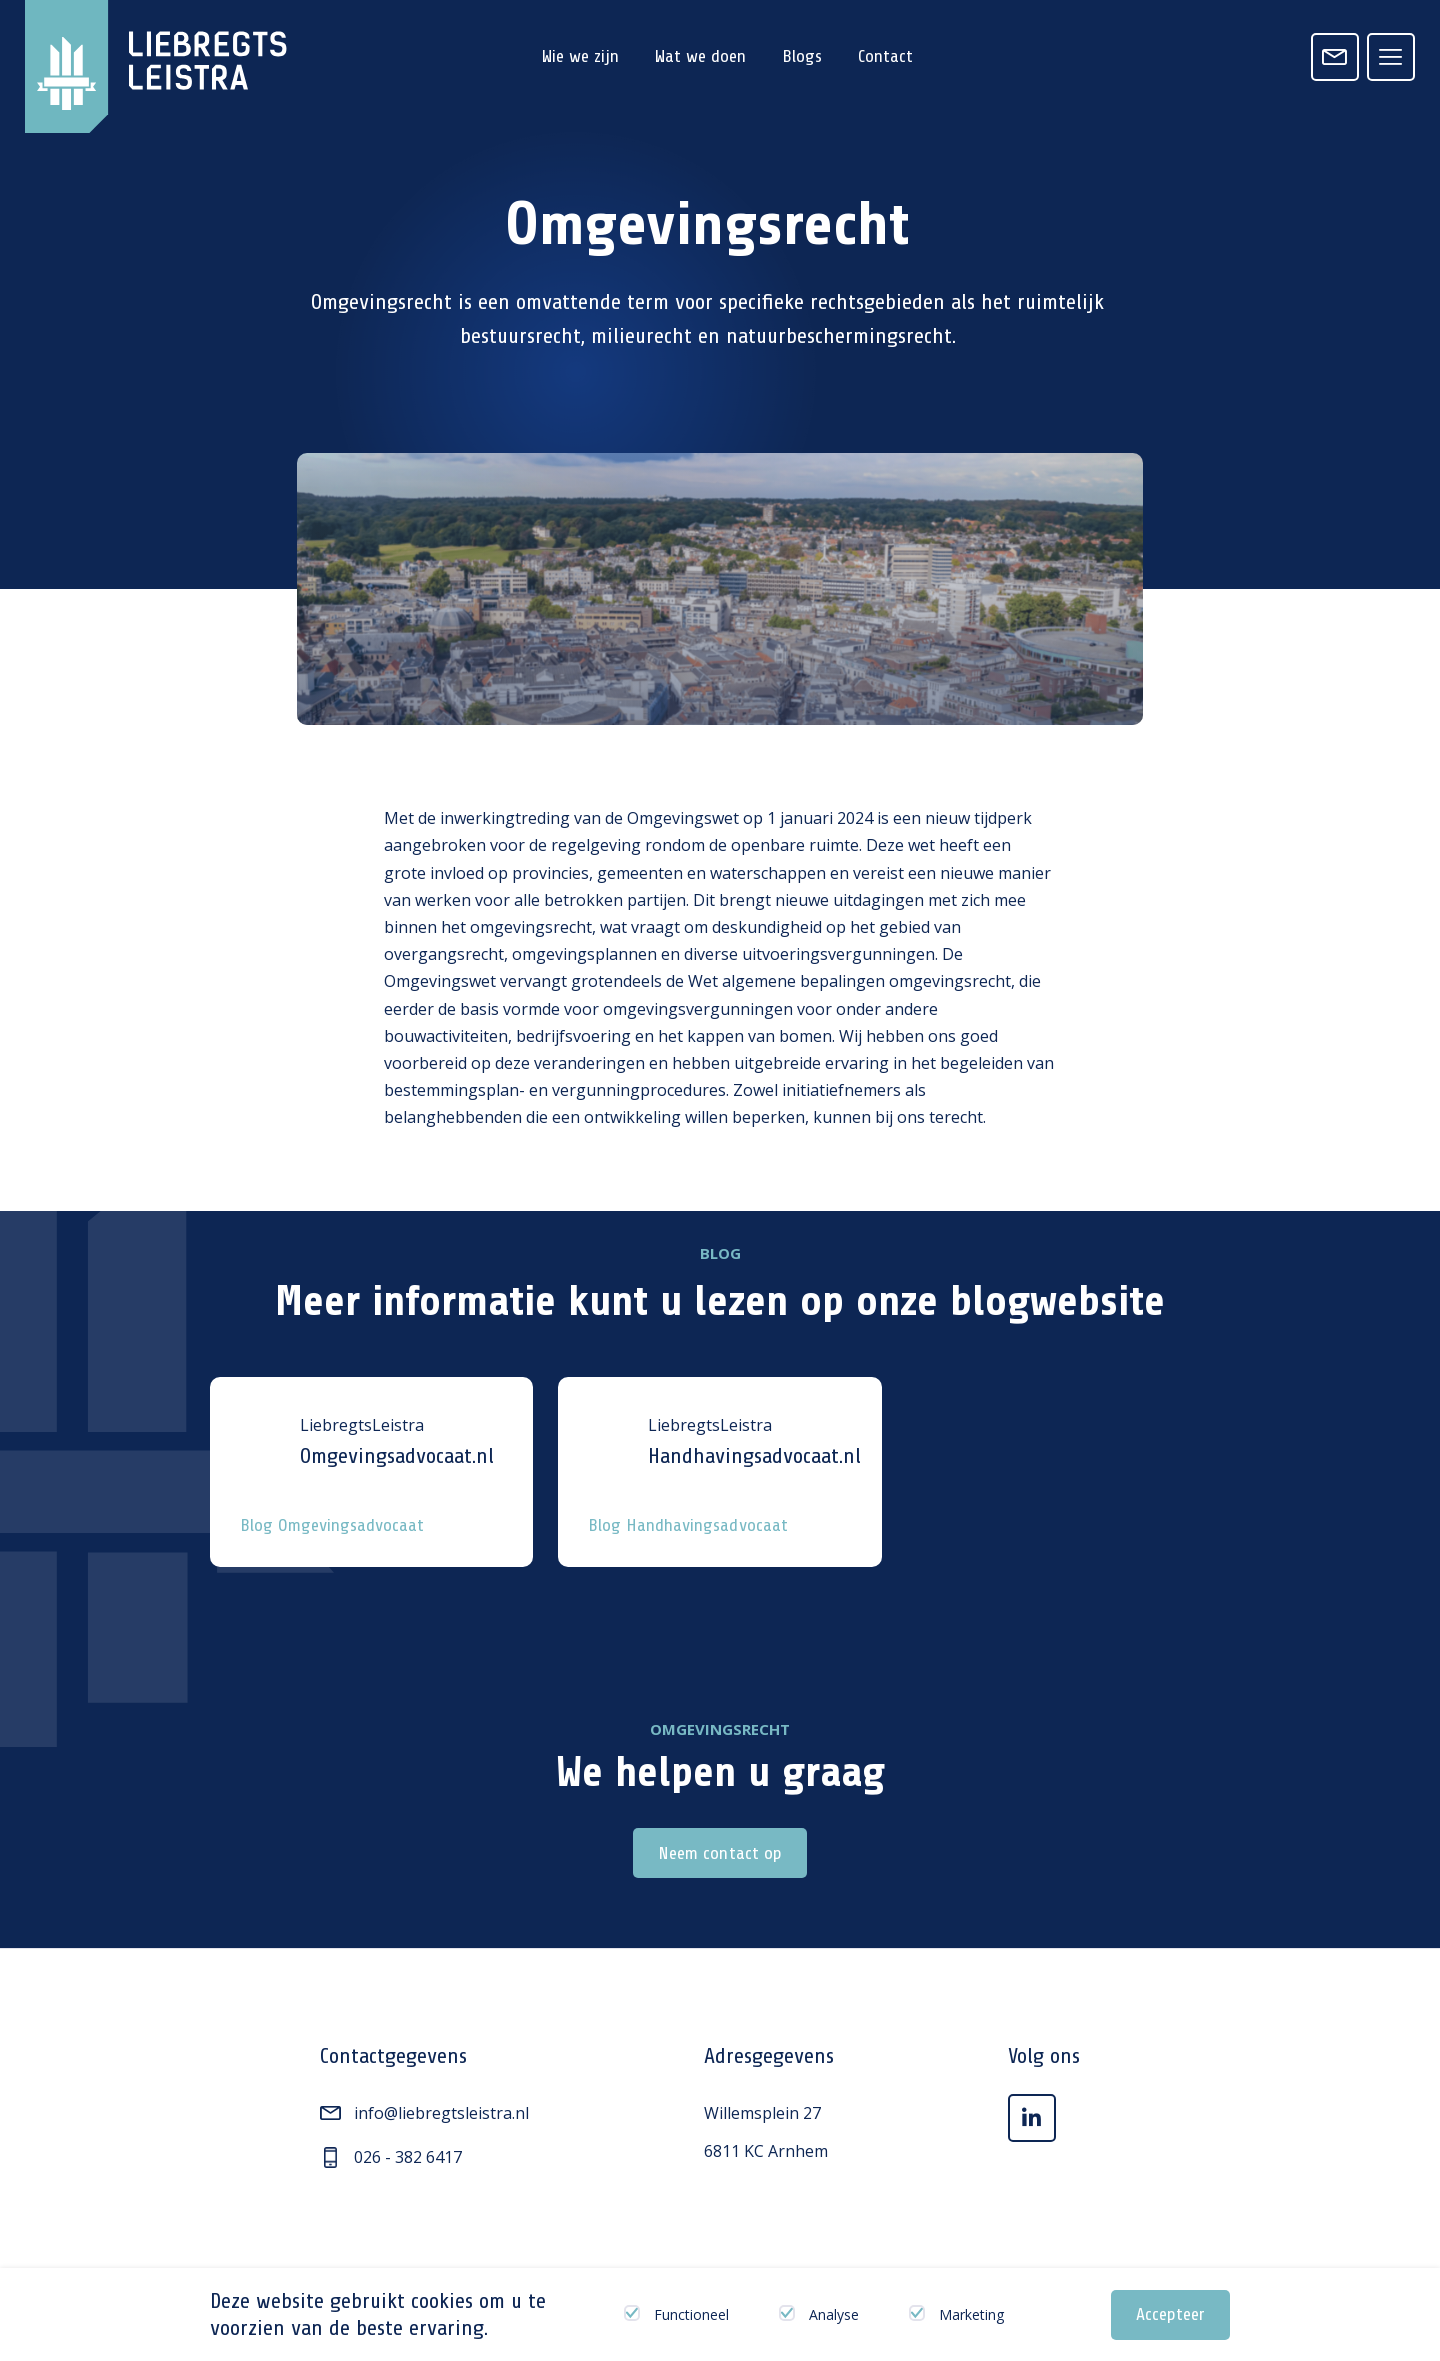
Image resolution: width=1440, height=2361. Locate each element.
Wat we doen (700, 56)
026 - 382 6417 (391, 2157)
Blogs (802, 56)
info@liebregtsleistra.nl (424, 2113)
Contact (885, 56)
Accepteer (1170, 2314)
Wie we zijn (580, 56)
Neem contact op (719, 1853)
